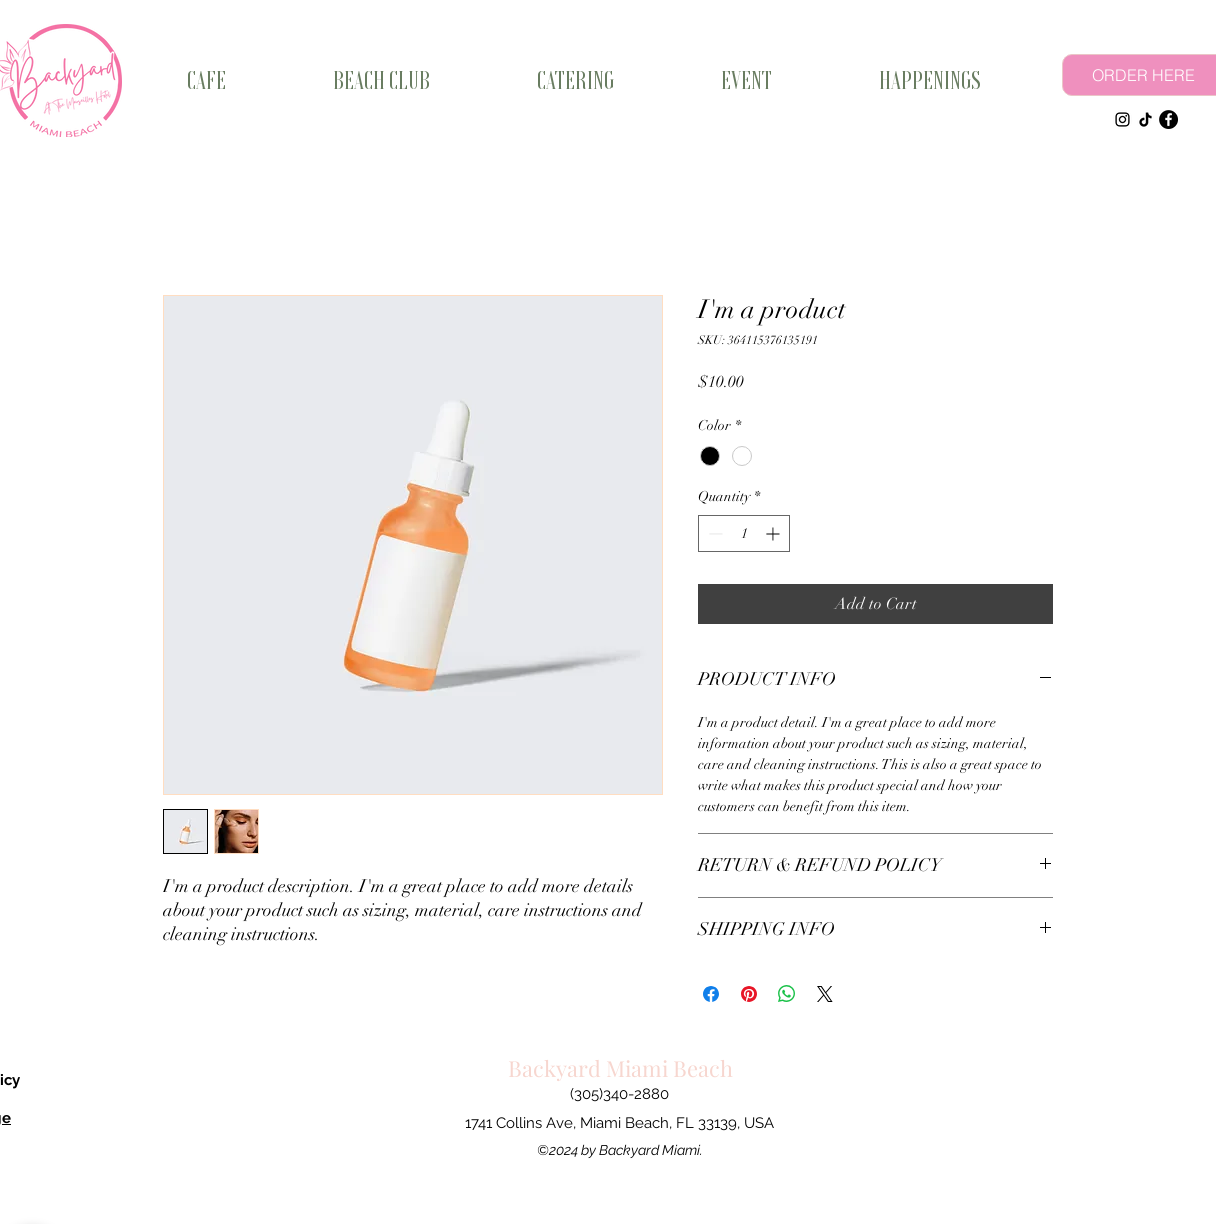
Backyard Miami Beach (620, 1068)
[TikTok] (1145, 119)
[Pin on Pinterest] (749, 994)
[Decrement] (713, 533)
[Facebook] (1168, 119)
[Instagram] (1122, 119)
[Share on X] (825, 994)
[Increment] (774, 533)
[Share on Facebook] (711, 994)
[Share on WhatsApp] (787, 994)
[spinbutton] (744, 533)
